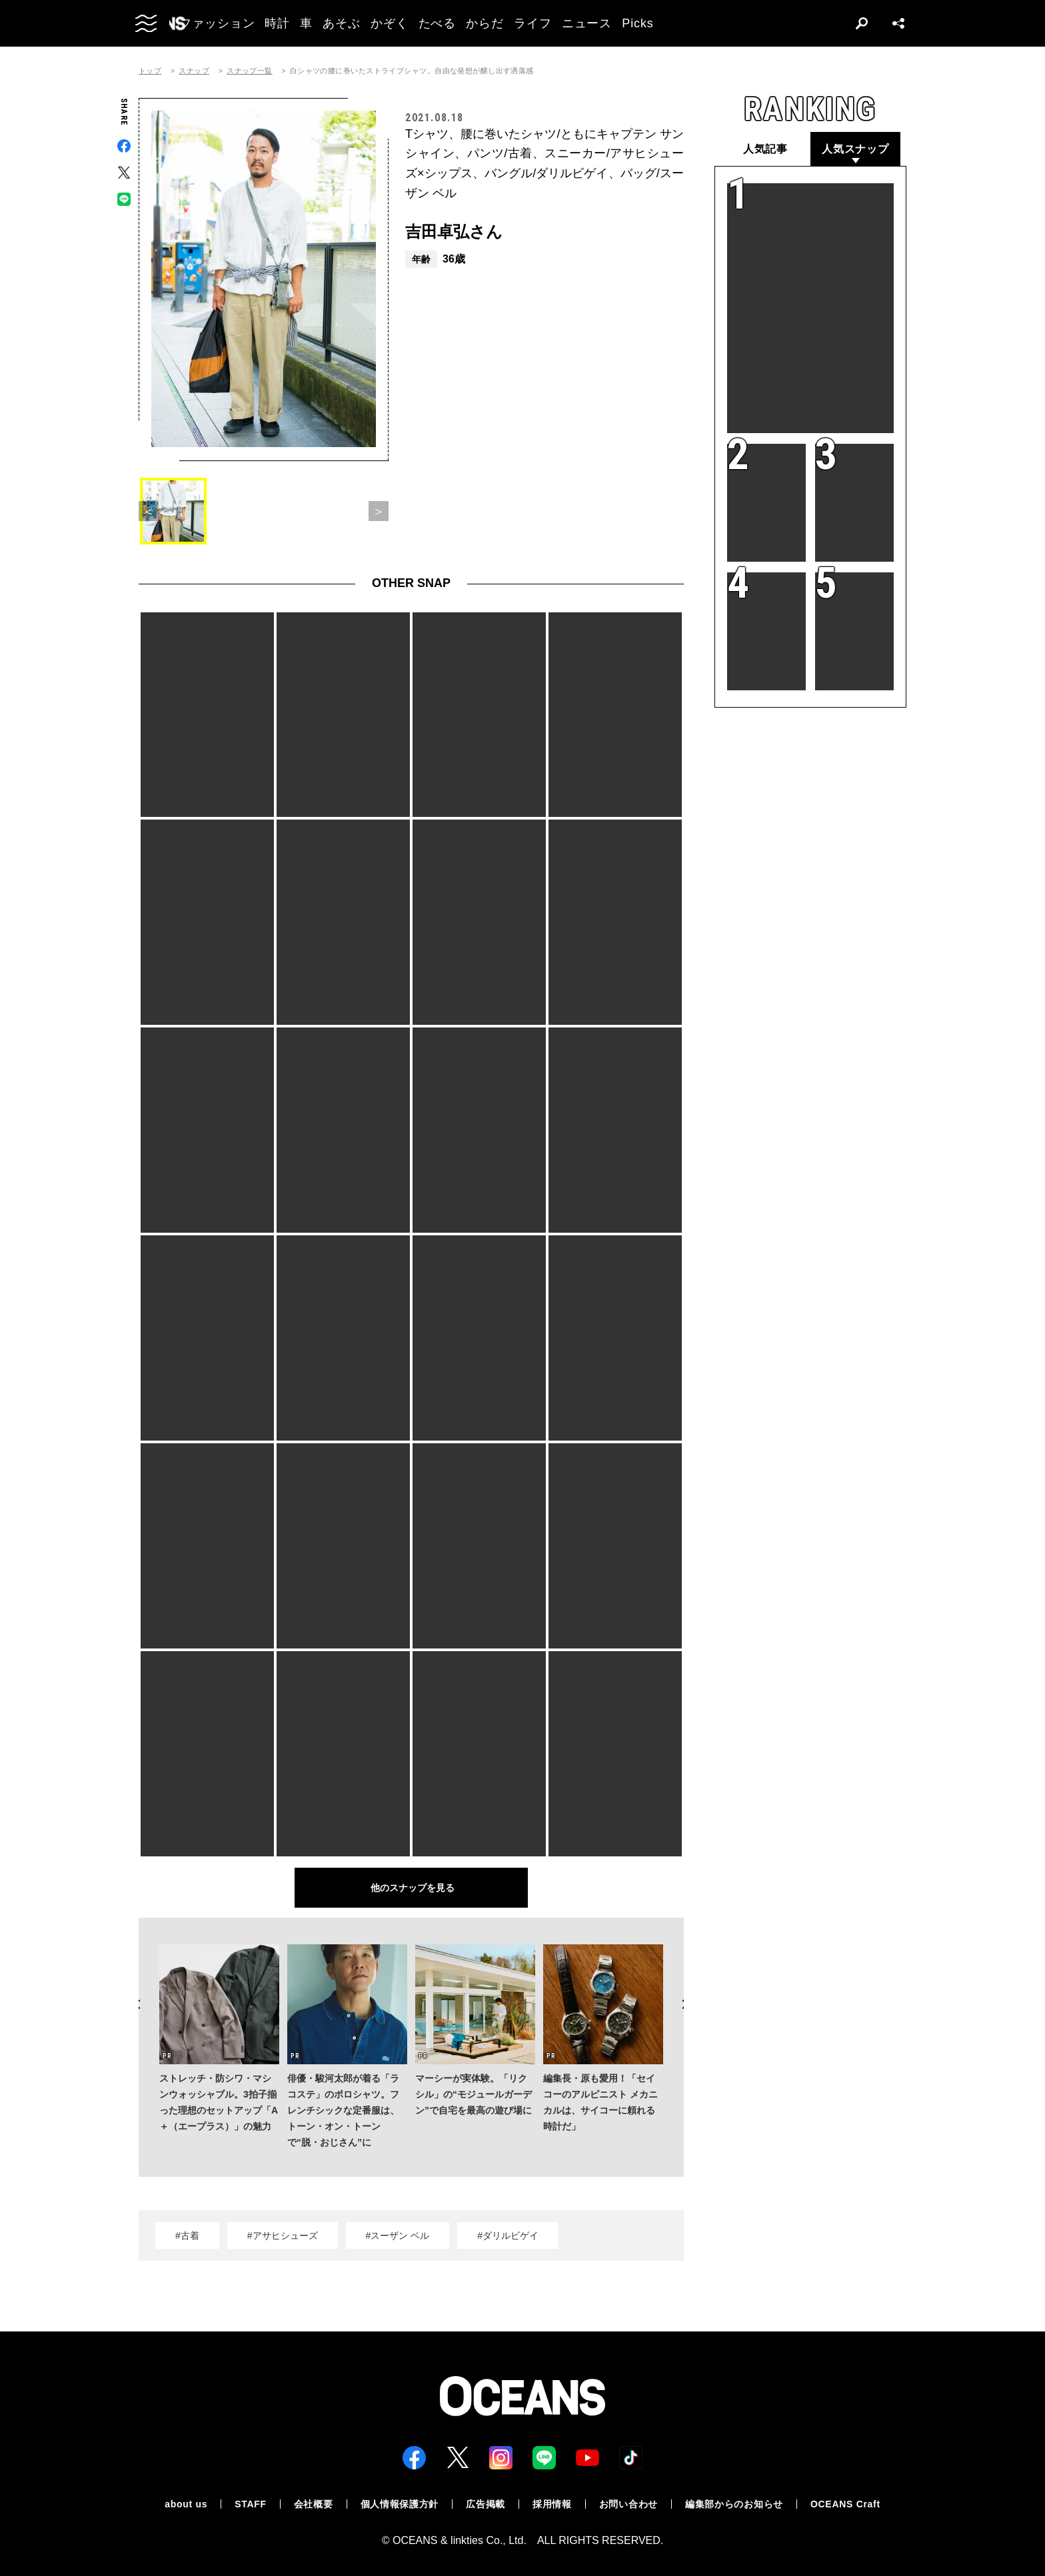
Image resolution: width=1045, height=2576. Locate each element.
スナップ (194, 71)
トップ (150, 71)
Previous (139, 2004)
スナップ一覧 (250, 71)
